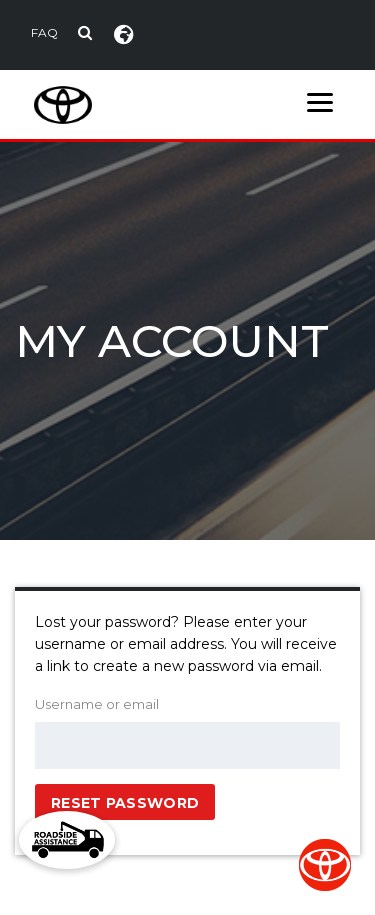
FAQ (44, 32)
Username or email (97, 704)
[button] (67, 840)
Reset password (125, 803)
